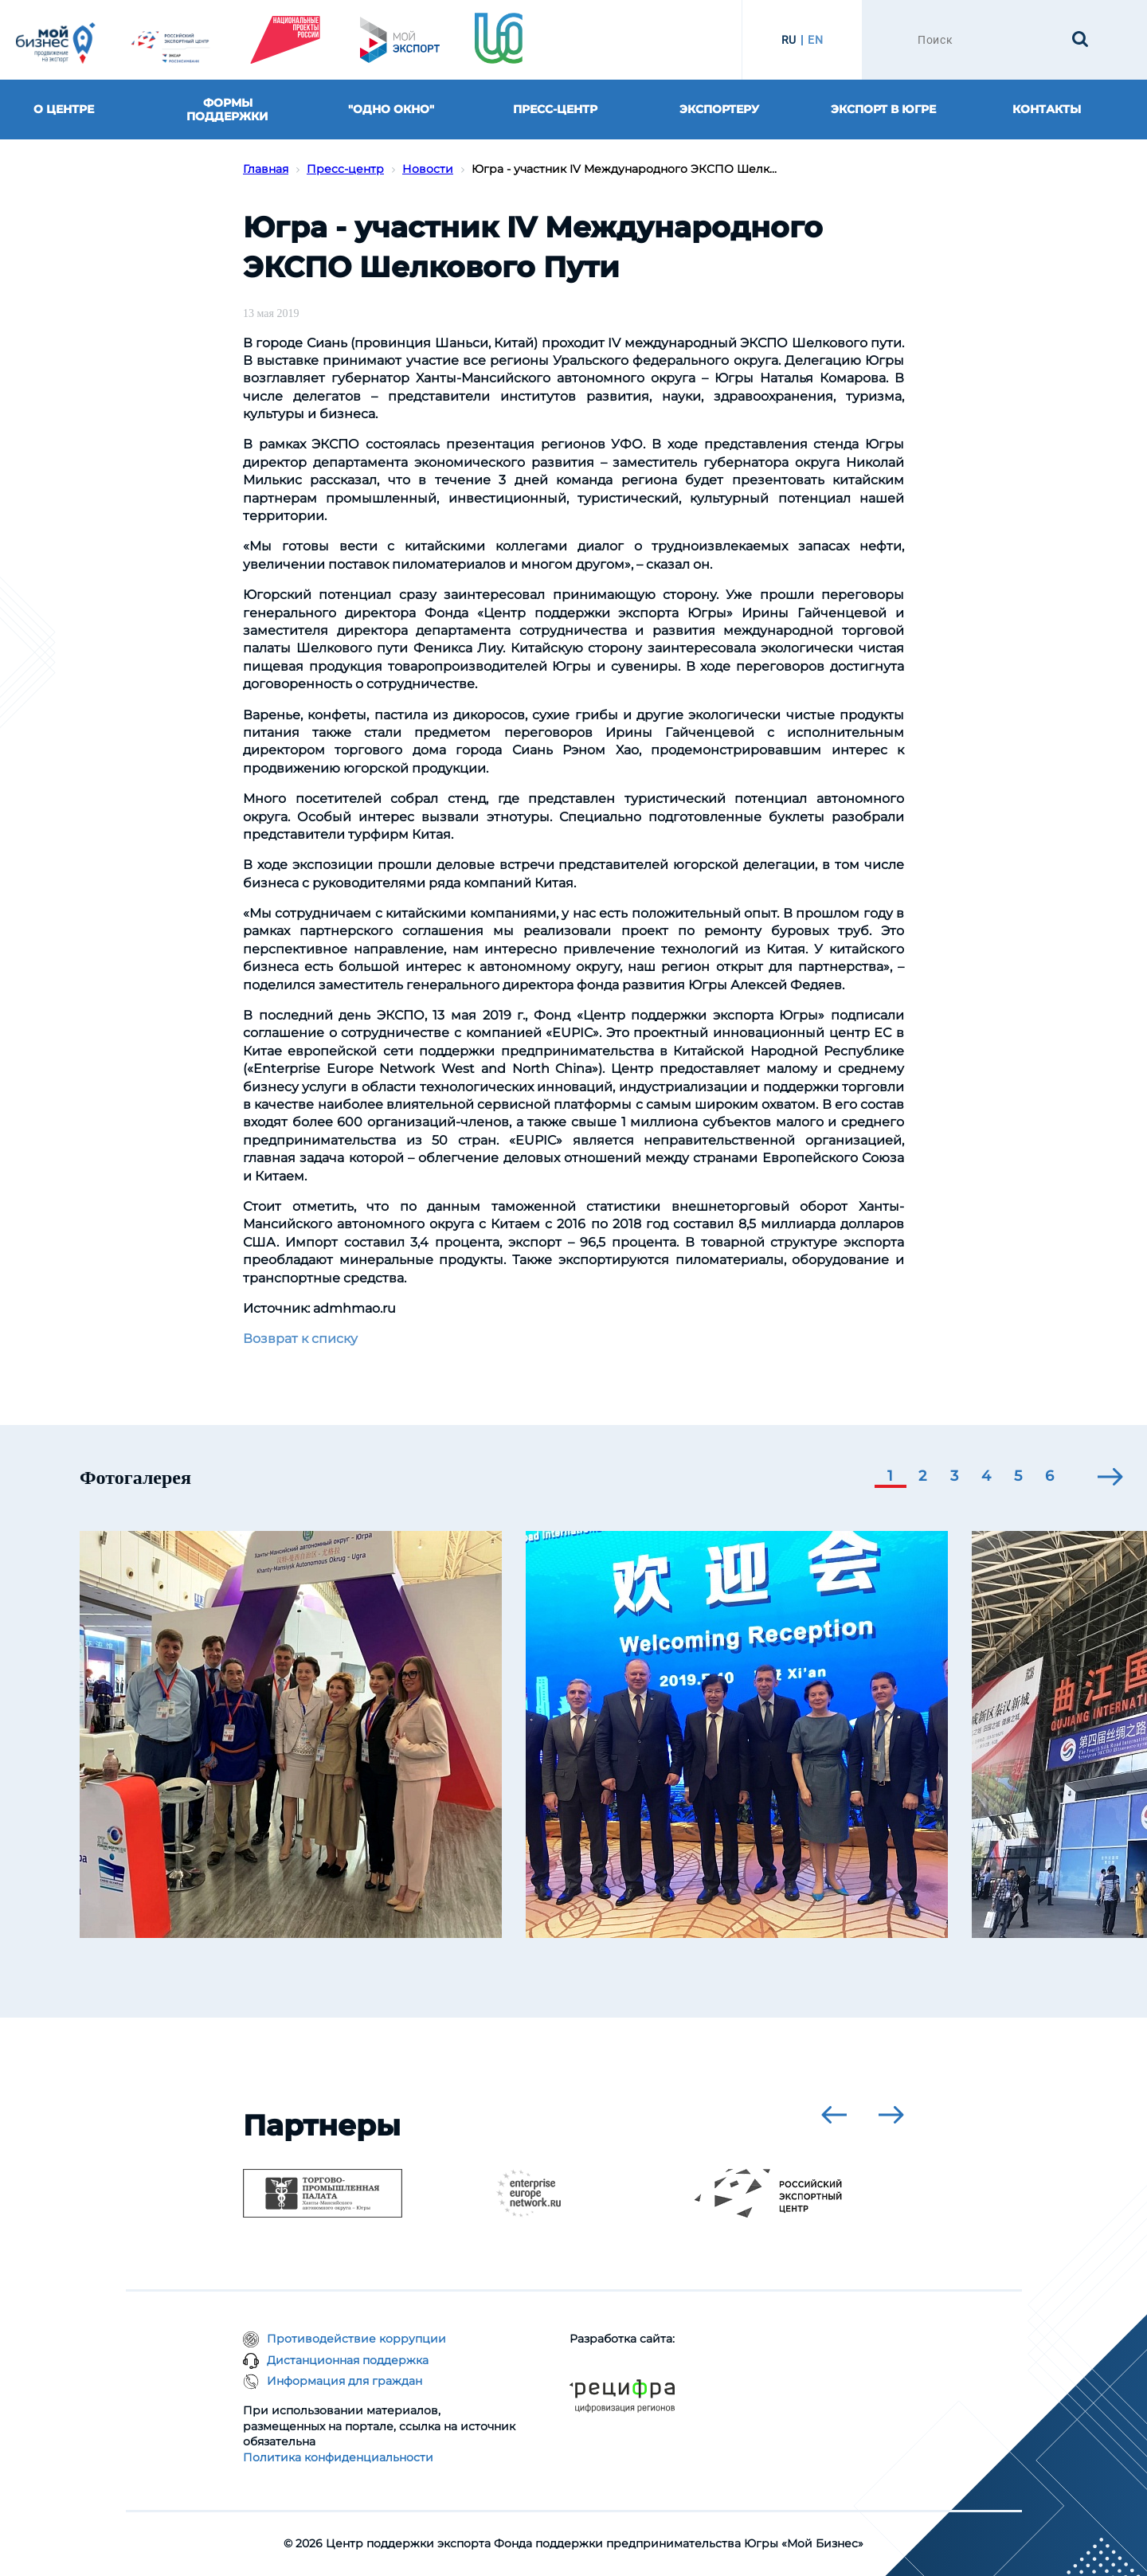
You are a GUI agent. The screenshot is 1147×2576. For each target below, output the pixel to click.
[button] (890, 1477)
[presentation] (1110, 1476)
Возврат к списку (300, 1338)
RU (789, 39)
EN (815, 39)
